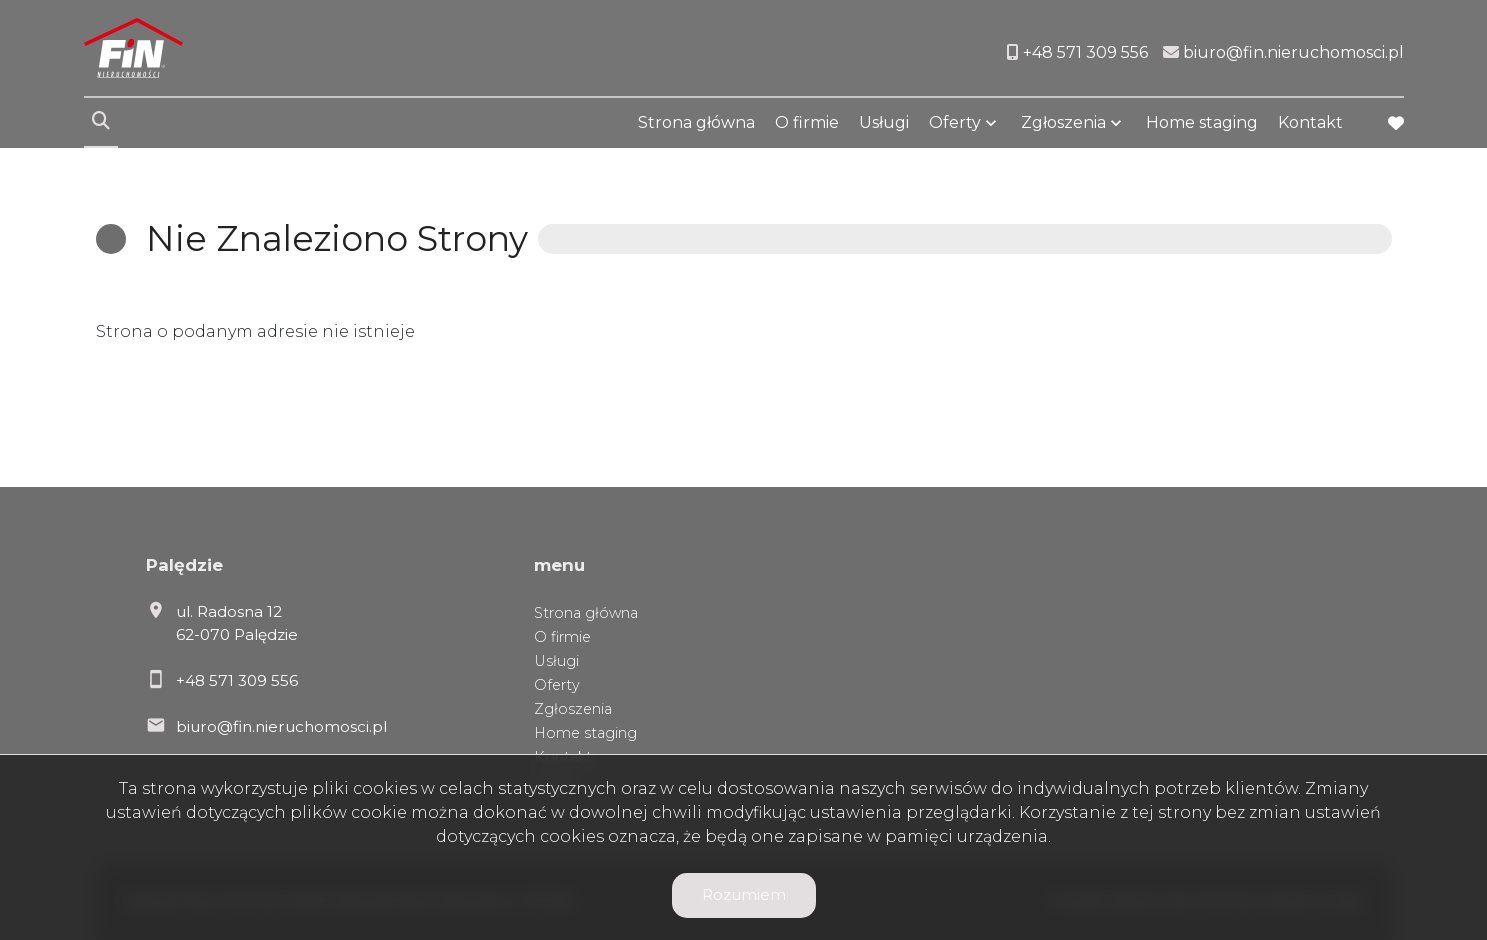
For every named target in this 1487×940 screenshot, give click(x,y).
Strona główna (696, 122)
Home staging (1202, 122)
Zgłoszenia (1063, 122)
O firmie (807, 122)
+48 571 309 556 (237, 680)
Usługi (884, 122)
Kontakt (1310, 122)
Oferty (955, 122)
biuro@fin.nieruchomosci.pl (281, 726)
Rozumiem (744, 894)
